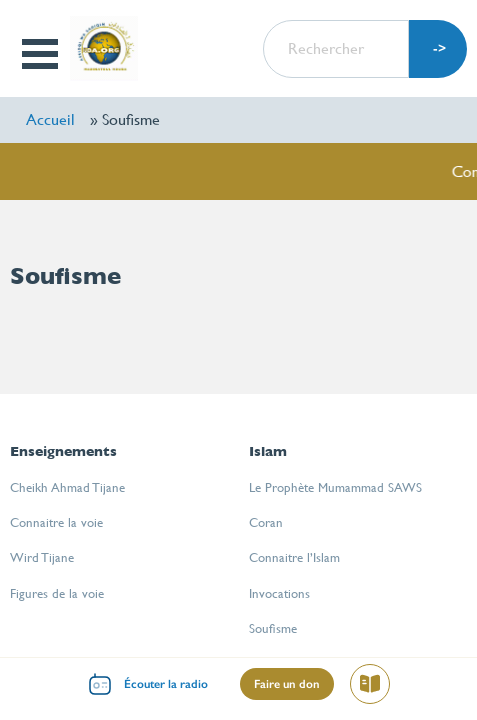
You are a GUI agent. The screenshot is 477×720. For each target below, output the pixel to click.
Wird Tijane (42, 557)
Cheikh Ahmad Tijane (67, 487)
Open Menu (42, 54)
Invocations (279, 593)
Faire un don (287, 684)
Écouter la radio (166, 684)
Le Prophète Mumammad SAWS (335, 487)
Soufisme (273, 628)
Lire (377, 687)
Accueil (50, 119)
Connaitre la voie (56, 522)
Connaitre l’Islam (294, 557)
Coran (266, 522)
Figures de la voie (57, 593)
